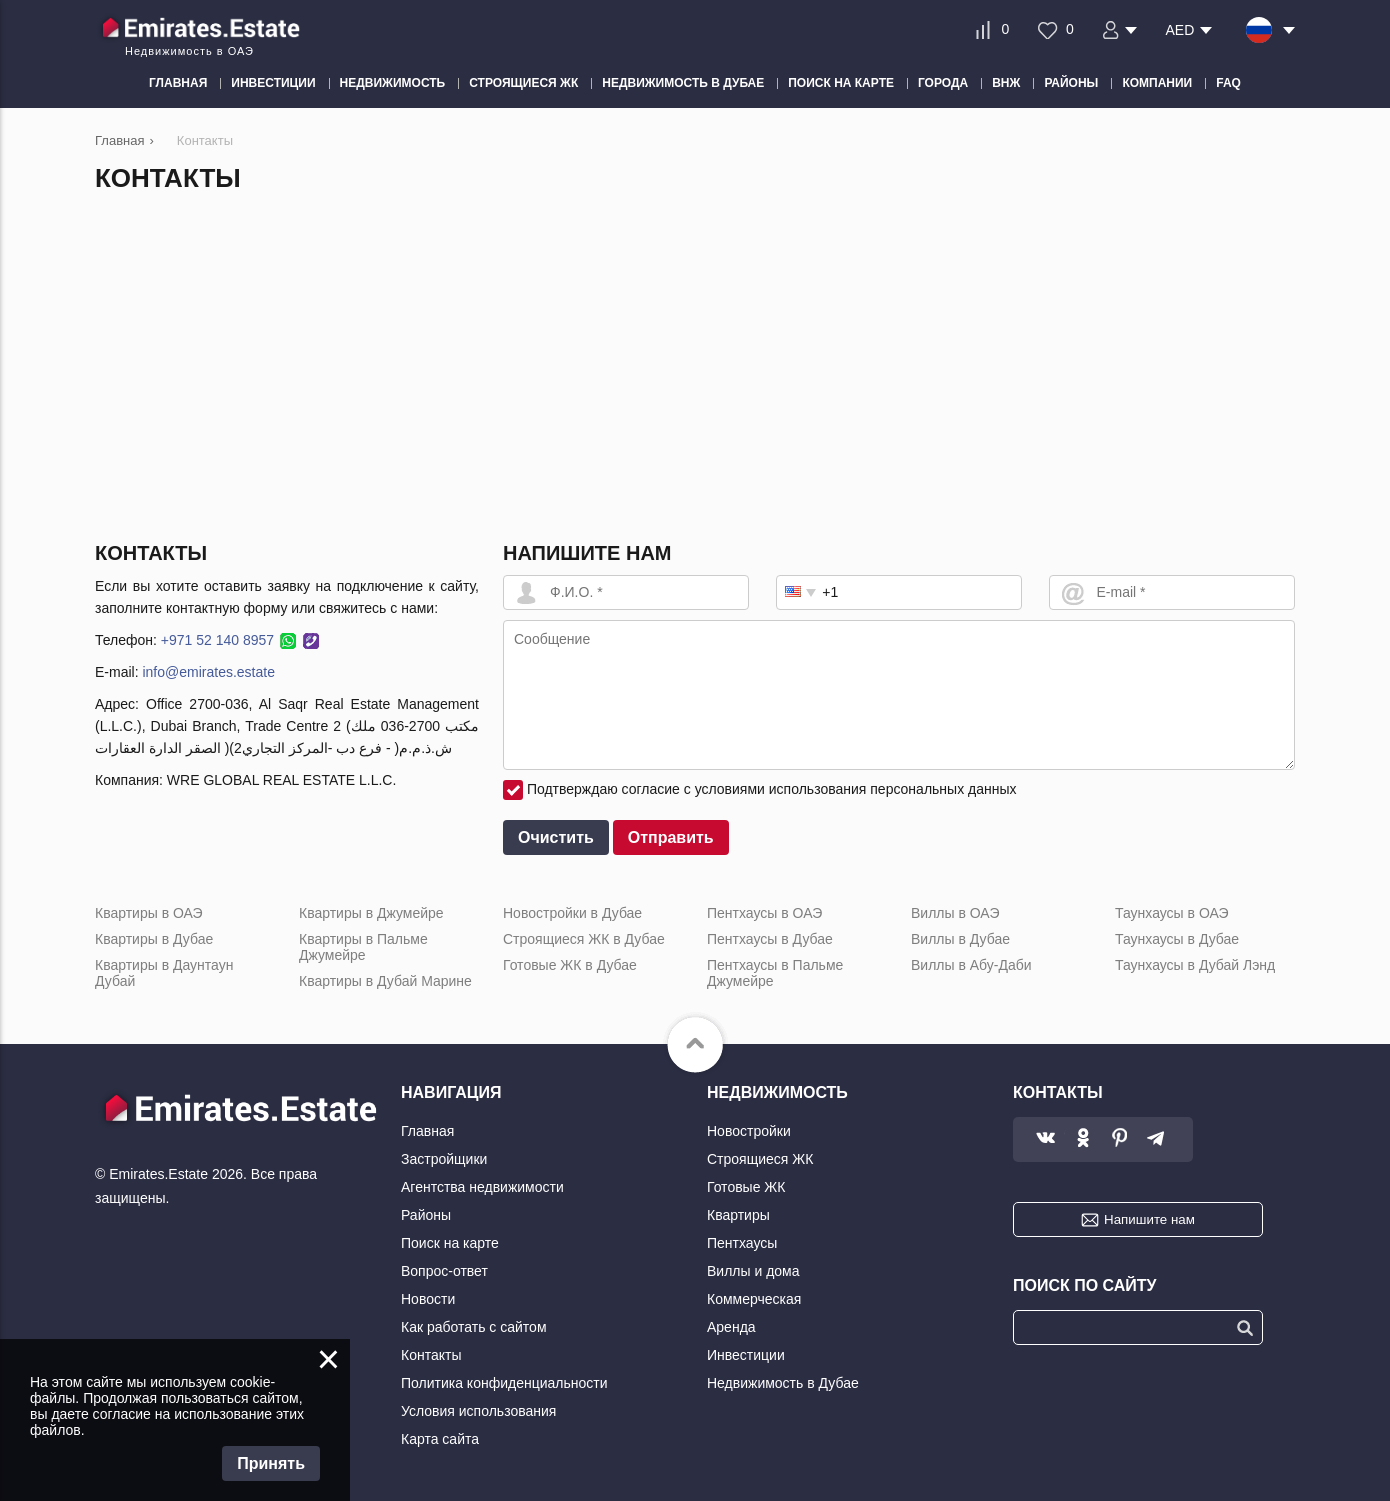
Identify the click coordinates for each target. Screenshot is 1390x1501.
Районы (426, 1215)
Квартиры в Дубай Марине (385, 981)
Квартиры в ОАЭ (149, 913)
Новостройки (749, 1131)
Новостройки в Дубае (572, 913)
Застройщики (444, 1159)
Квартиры (738, 1215)
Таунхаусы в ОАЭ (1172, 913)
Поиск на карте (450, 1243)
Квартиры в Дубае (154, 939)
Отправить (671, 837)
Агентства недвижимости (482, 1187)
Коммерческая (754, 1299)
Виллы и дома (753, 1271)
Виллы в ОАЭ (955, 913)
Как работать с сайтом (474, 1327)
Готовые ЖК (746, 1187)
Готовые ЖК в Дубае (570, 965)
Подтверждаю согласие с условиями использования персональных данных (772, 789)
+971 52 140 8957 (217, 640)
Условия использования (478, 1411)
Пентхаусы (742, 1243)
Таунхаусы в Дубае (1177, 939)
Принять (271, 1463)
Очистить (556, 837)
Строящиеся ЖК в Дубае (584, 939)
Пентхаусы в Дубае (770, 939)
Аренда (731, 1327)
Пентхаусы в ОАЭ (764, 913)
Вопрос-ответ (444, 1271)
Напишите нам (1149, 1219)
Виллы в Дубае (960, 939)
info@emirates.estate (208, 672)
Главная (427, 1131)
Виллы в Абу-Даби (971, 965)
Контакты (431, 1355)
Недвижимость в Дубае (783, 1383)
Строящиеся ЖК (760, 1159)
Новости (428, 1299)
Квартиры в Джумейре (371, 913)
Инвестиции (746, 1355)
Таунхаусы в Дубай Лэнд (1195, 965)
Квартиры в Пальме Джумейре (363, 947)
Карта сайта (440, 1439)
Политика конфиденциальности (504, 1383)
